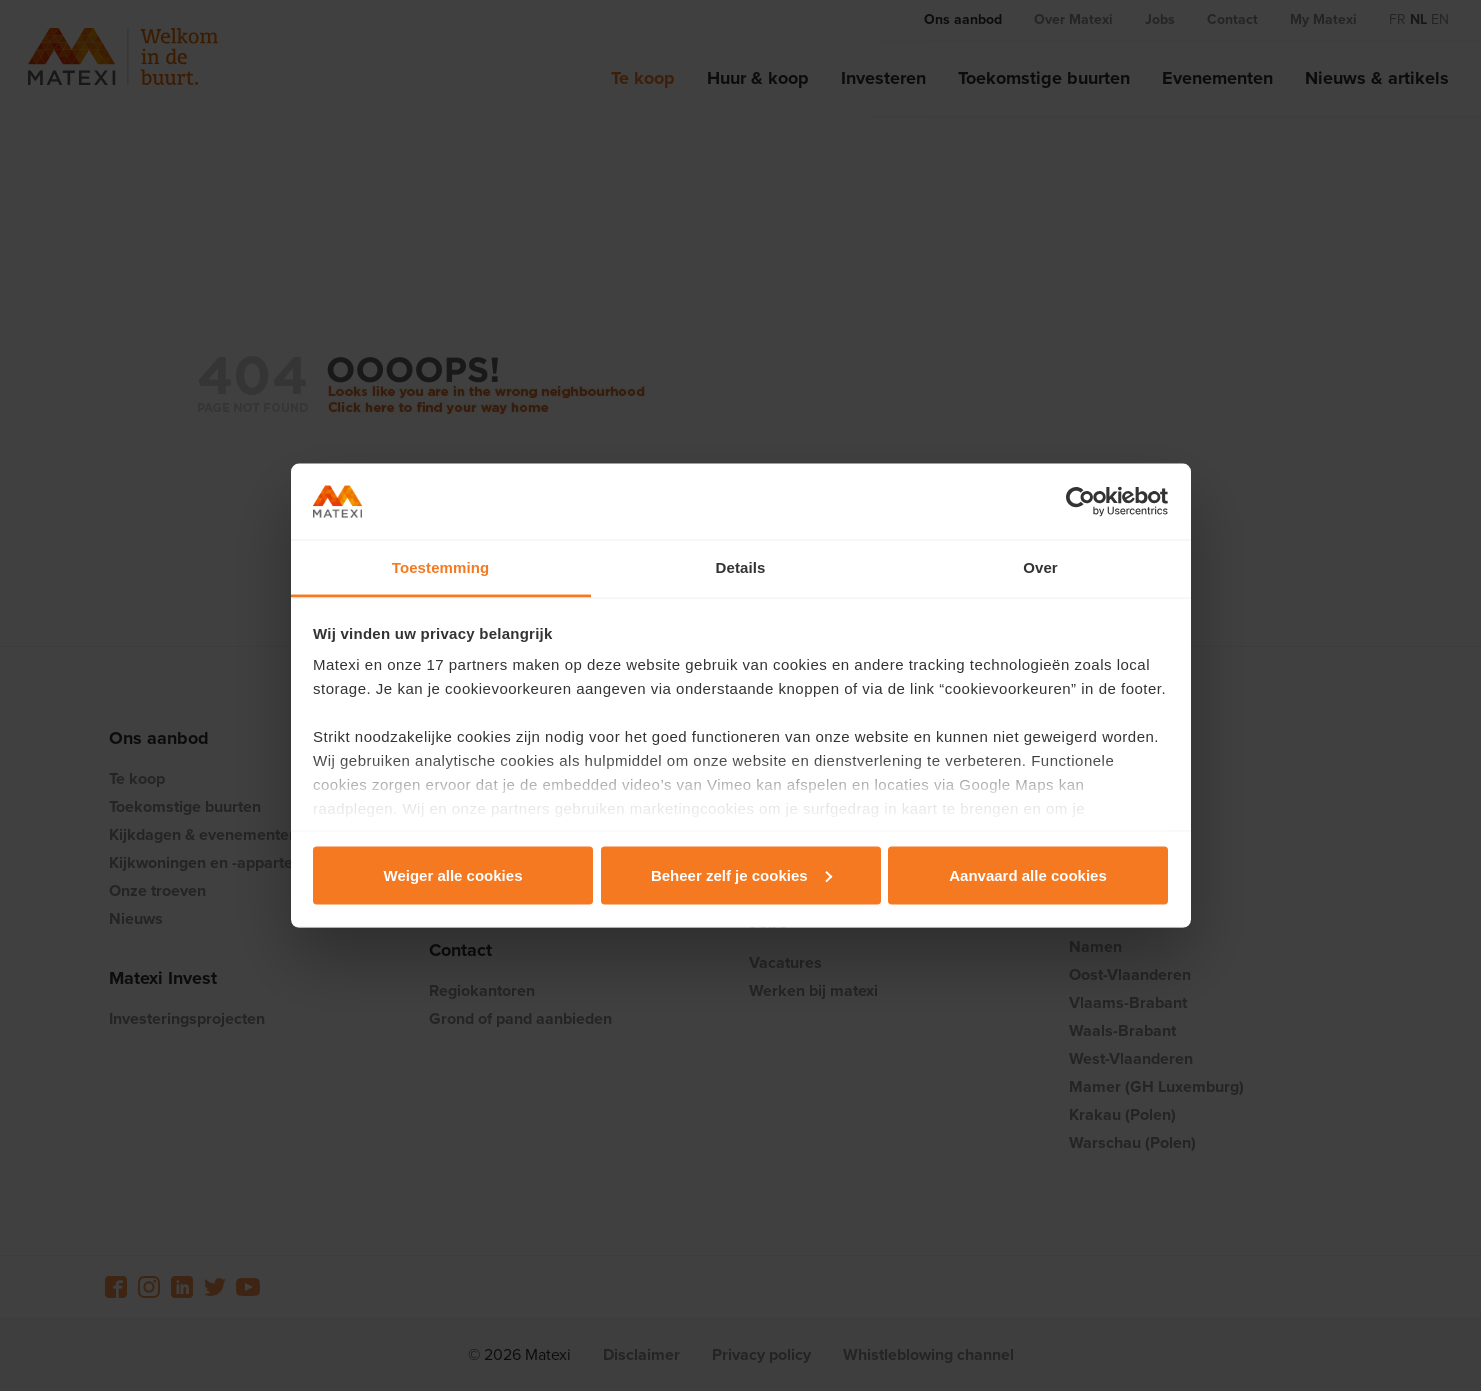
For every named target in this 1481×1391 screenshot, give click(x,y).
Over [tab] (1040, 567)
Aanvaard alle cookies (1028, 874)
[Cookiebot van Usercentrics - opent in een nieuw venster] (1080, 502)
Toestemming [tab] (441, 567)
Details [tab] (741, 567)
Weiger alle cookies (453, 874)
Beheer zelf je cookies (741, 874)
